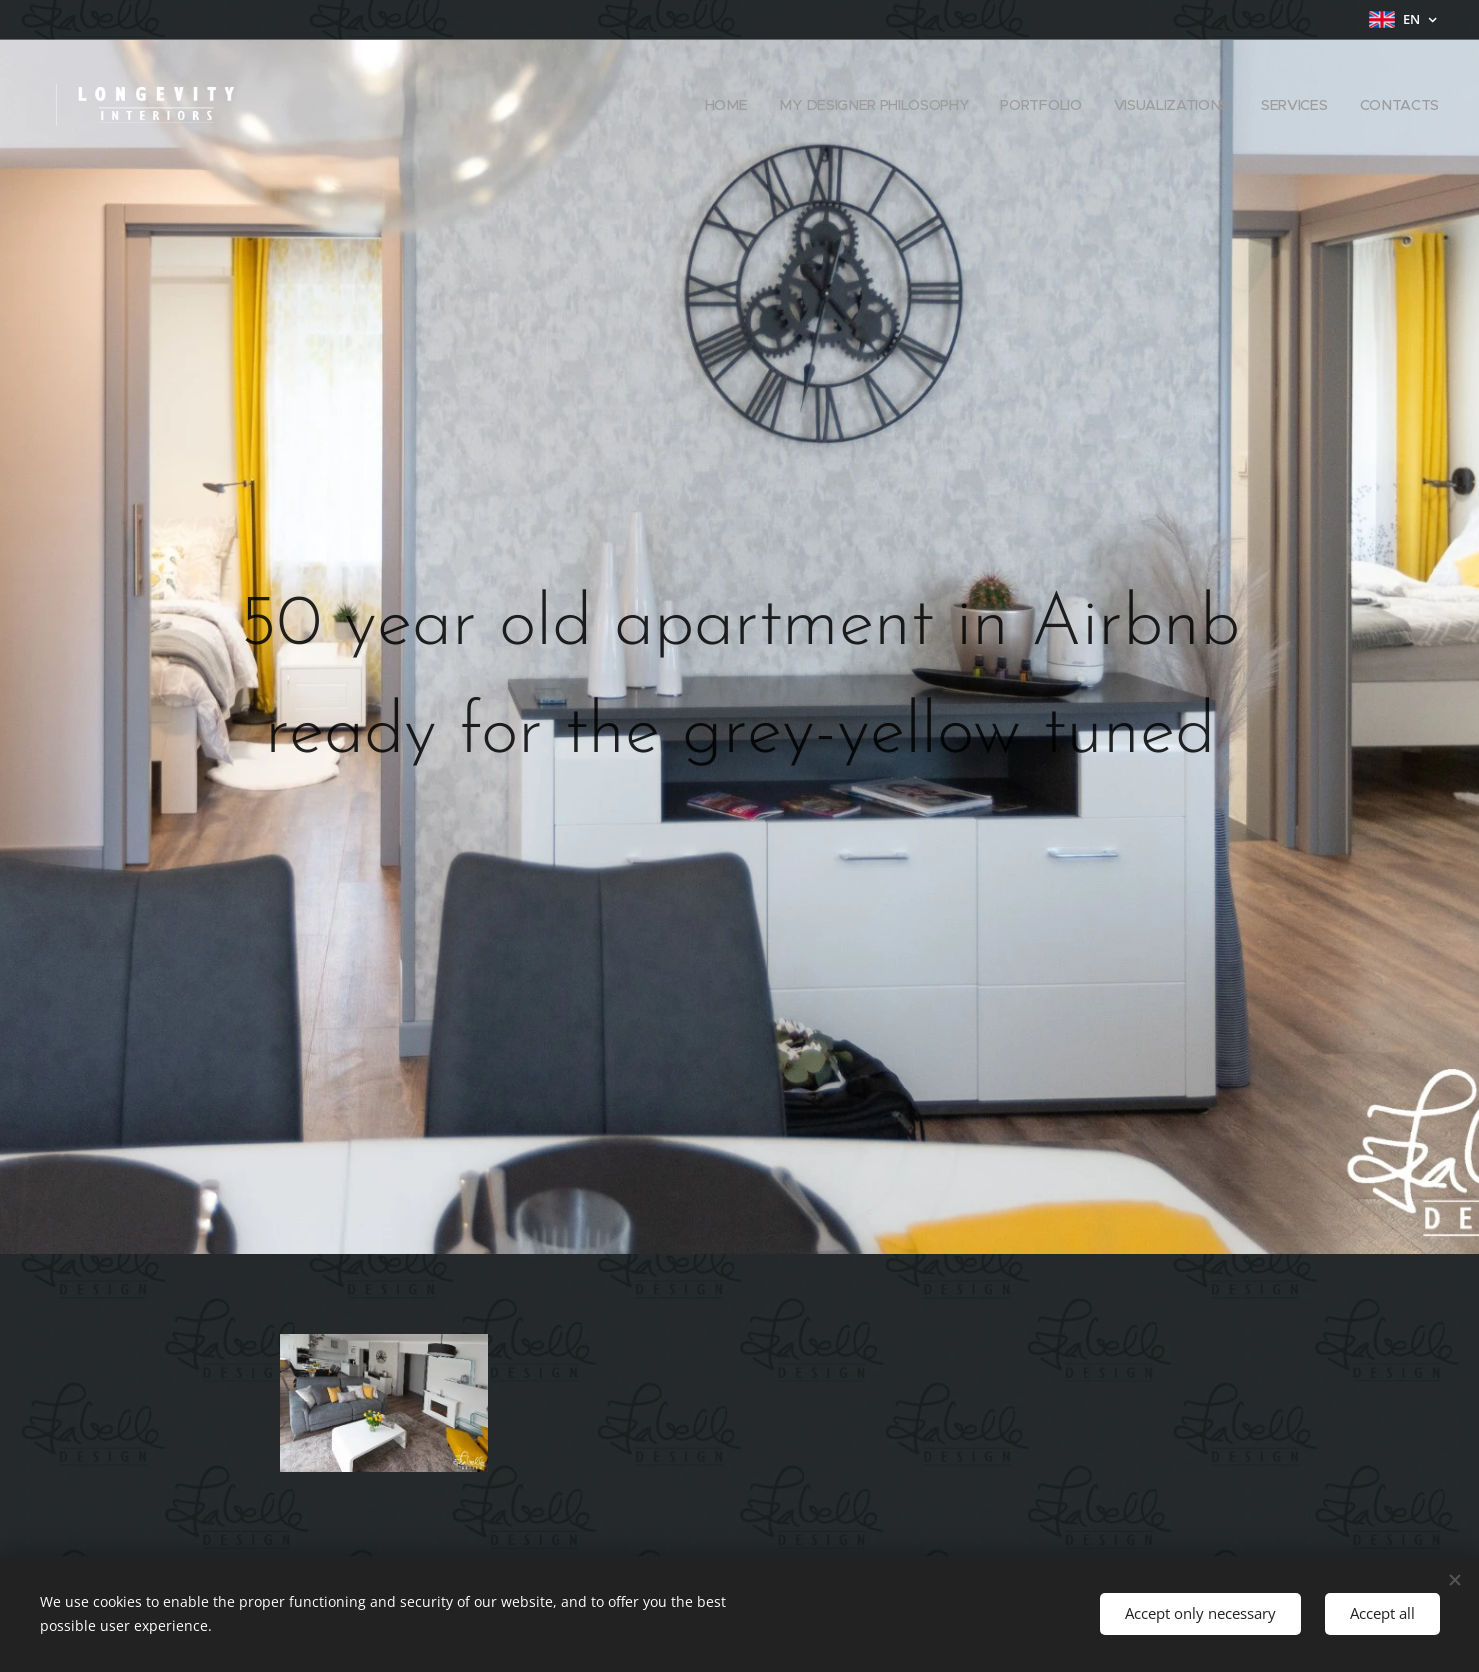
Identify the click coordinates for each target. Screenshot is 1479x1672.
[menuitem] (728, 105)
